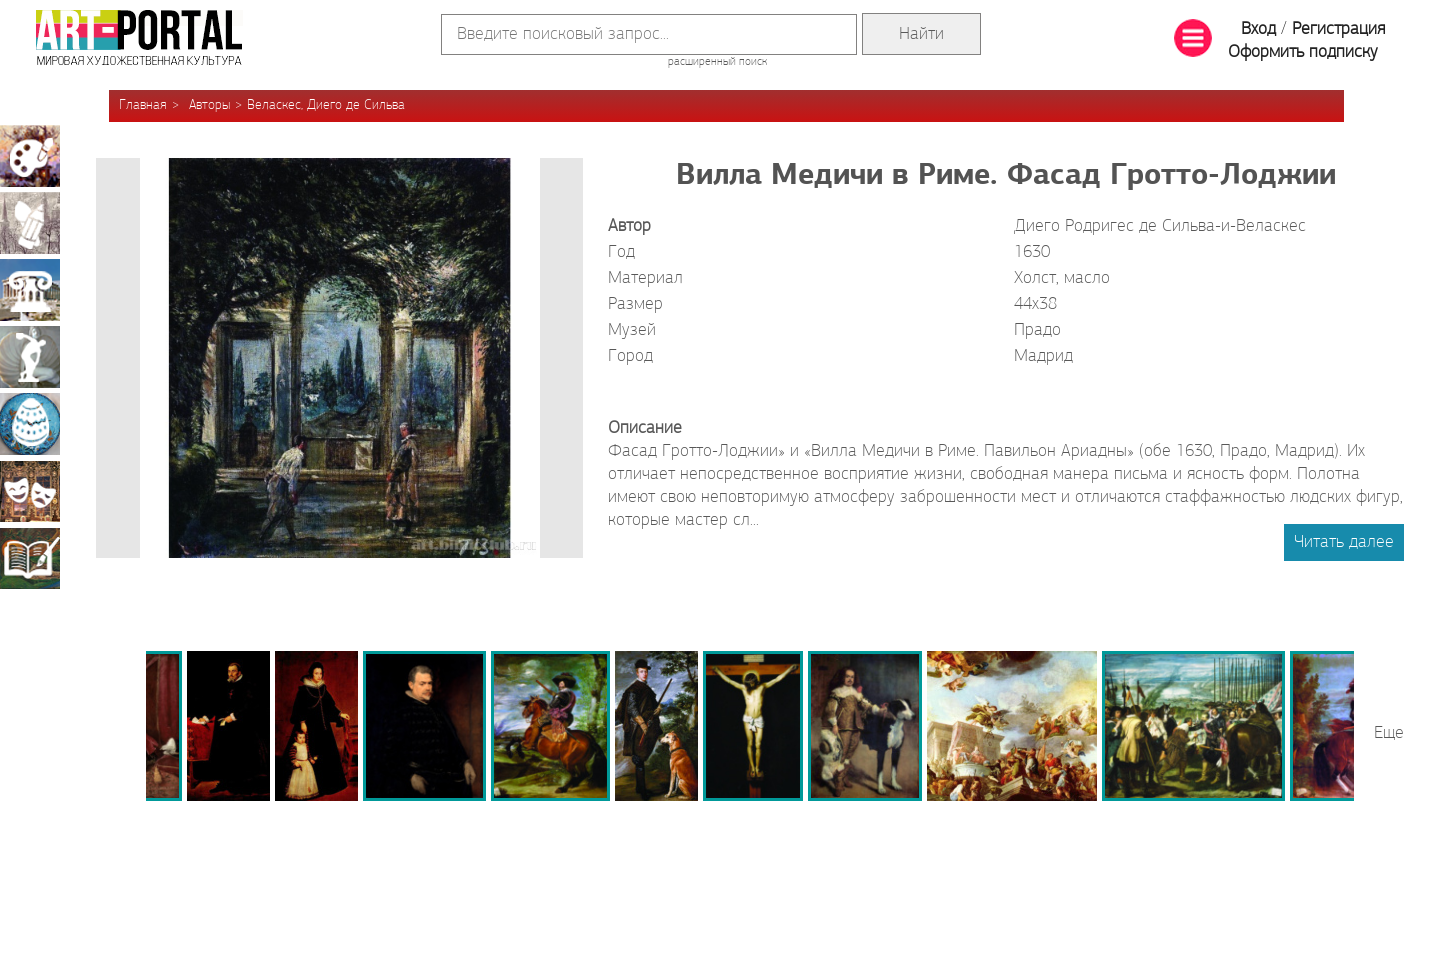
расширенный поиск (717, 62)
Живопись (30, 156)
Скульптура (30, 357)
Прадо (1037, 330)
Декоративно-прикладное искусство (30, 424)
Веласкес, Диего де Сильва (326, 105)
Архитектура (30, 290)
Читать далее (1344, 542)
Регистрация (1338, 29)
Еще (1389, 733)
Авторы (209, 105)
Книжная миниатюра (30, 558)
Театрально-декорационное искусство (30, 491)
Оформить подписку (1303, 52)
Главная (143, 105)
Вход (1258, 29)
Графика (30, 223)
